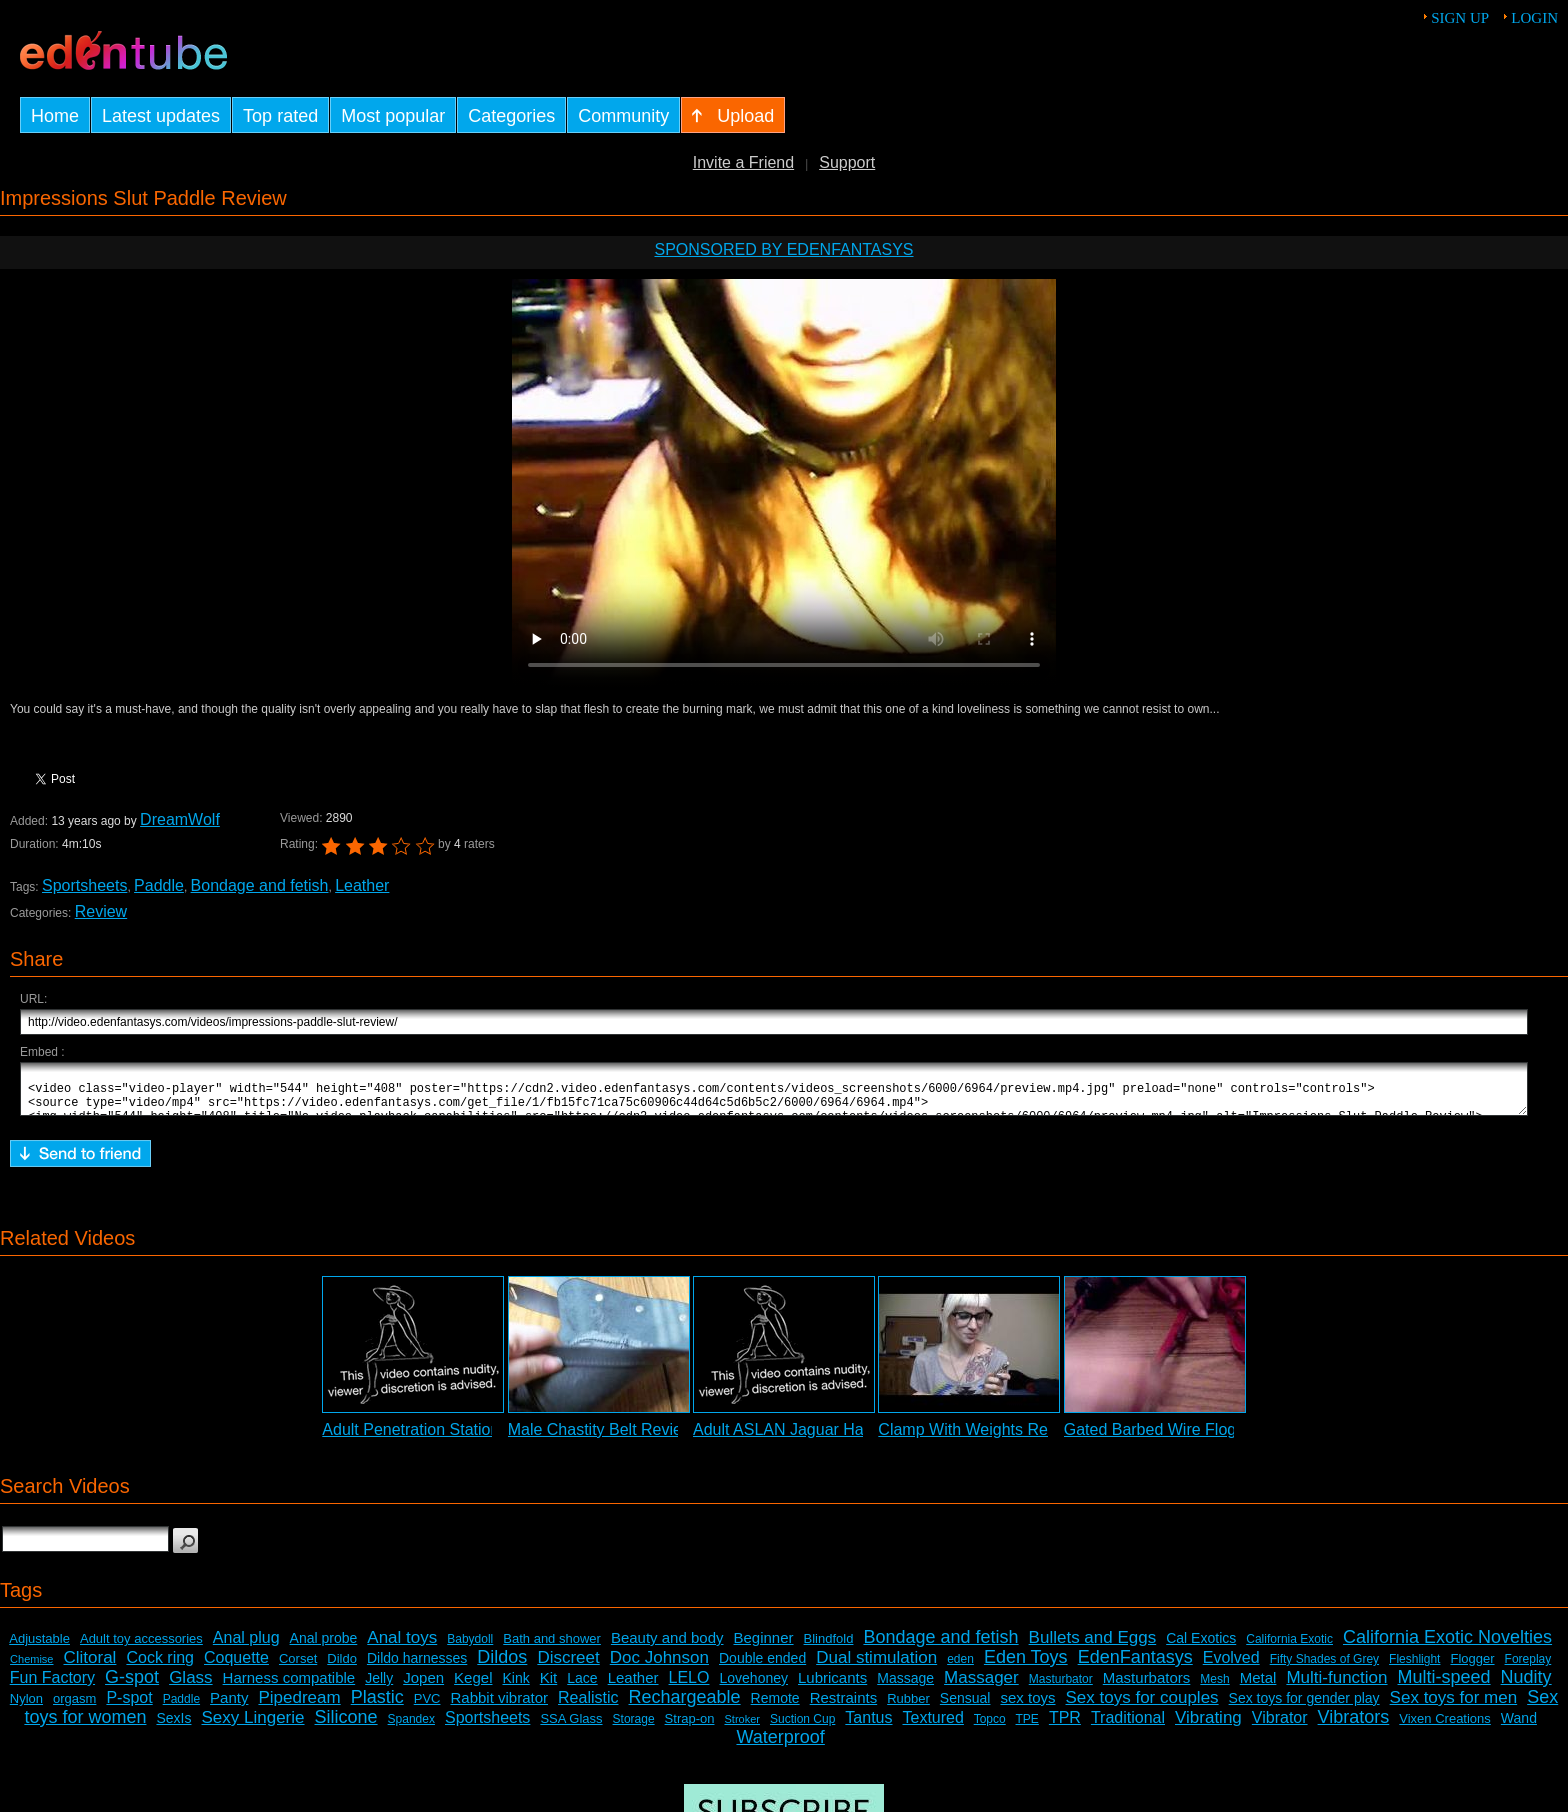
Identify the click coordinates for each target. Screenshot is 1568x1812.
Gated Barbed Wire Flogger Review (1190, 1438)
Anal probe (324, 1647)
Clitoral (90, 1666)
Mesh (1214, 1688)
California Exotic (1289, 1648)
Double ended (762, 1667)
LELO (689, 1686)
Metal (1258, 1686)
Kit (549, 1686)
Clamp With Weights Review (979, 1438)
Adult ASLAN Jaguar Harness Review (826, 1438)
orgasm (74, 1707)
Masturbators (1147, 1686)
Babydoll (470, 1648)
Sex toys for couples (1142, 1706)
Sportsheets (84, 885)
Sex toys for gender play (1304, 1707)
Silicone (346, 1726)
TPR (1065, 1726)
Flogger (1472, 1667)
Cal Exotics (1201, 1647)
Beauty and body (667, 1646)
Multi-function (1336, 1686)
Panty (229, 1706)
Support (847, 162)
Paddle (159, 885)
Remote (775, 1707)
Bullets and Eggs (1093, 1646)
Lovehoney (753, 1687)
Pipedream (299, 1706)
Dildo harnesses (417, 1667)
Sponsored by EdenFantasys (783, 249)
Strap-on (690, 1727)
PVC (427, 1707)
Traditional (1128, 1726)
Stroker (741, 1728)
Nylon (26, 1707)
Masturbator (1061, 1688)
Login (1534, 18)
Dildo (342, 1667)
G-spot (132, 1686)
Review (101, 911)
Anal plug (246, 1646)
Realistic (588, 1706)
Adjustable (39, 1647)
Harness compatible (289, 1686)
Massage (905, 1687)
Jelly (379, 1687)
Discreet (568, 1666)
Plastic (377, 1706)
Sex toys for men (1454, 1706)
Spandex (411, 1728)
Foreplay (1528, 1668)
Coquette (236, 1666)
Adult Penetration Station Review (439, 1438)
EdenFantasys (1135, 1666)
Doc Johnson (659, 1666)
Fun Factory (52, 1686)
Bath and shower (552, 1647)
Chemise (31, 1668)
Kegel (473, 1686)
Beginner (764, 1646)
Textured (933, 1726)
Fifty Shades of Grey (1324, 1668)
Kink (516, 1687)
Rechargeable (685, 1706)
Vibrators (1354, 1726)
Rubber (908, 1707)
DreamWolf (180, 819)
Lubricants (832, 1686)
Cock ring (160, 1666)
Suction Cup (802, 1728)
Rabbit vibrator (499, 1706)
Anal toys (402, 1646)
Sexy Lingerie (253, 1726)
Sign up (1460, 18)
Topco (990, 1728)
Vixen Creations (1445, 1727)
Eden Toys (1026, 1666)
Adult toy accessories (141, 1647)
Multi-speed (1444, 1686)
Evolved (1231, 1666)
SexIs (173, 1727)
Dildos (502, 1666)
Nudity (1526, 1686)
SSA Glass (571, 1727)
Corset (298, 1667)
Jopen (423, 1686)
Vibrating (1208, 1726)
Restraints (844, 1706)
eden (960, 1668)
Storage (634, 1728)
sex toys (1027, 1706)
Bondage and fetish (260, 885)
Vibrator (1280, 1726)
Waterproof (780, 1746)
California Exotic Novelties (1447, 1646)
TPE (1027, 1728)
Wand (1519, 1727)
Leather (362, 885)
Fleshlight (1414, 1668)
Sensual (965, 1707)
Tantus (868, 1726)
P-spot (129, 1706)
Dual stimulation (876, 1666)
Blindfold (829, 1647)
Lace (582, 1687)
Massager (981, 1686)
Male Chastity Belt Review (601, 1438)
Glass (190, 1686)
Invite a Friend (743, 162)
